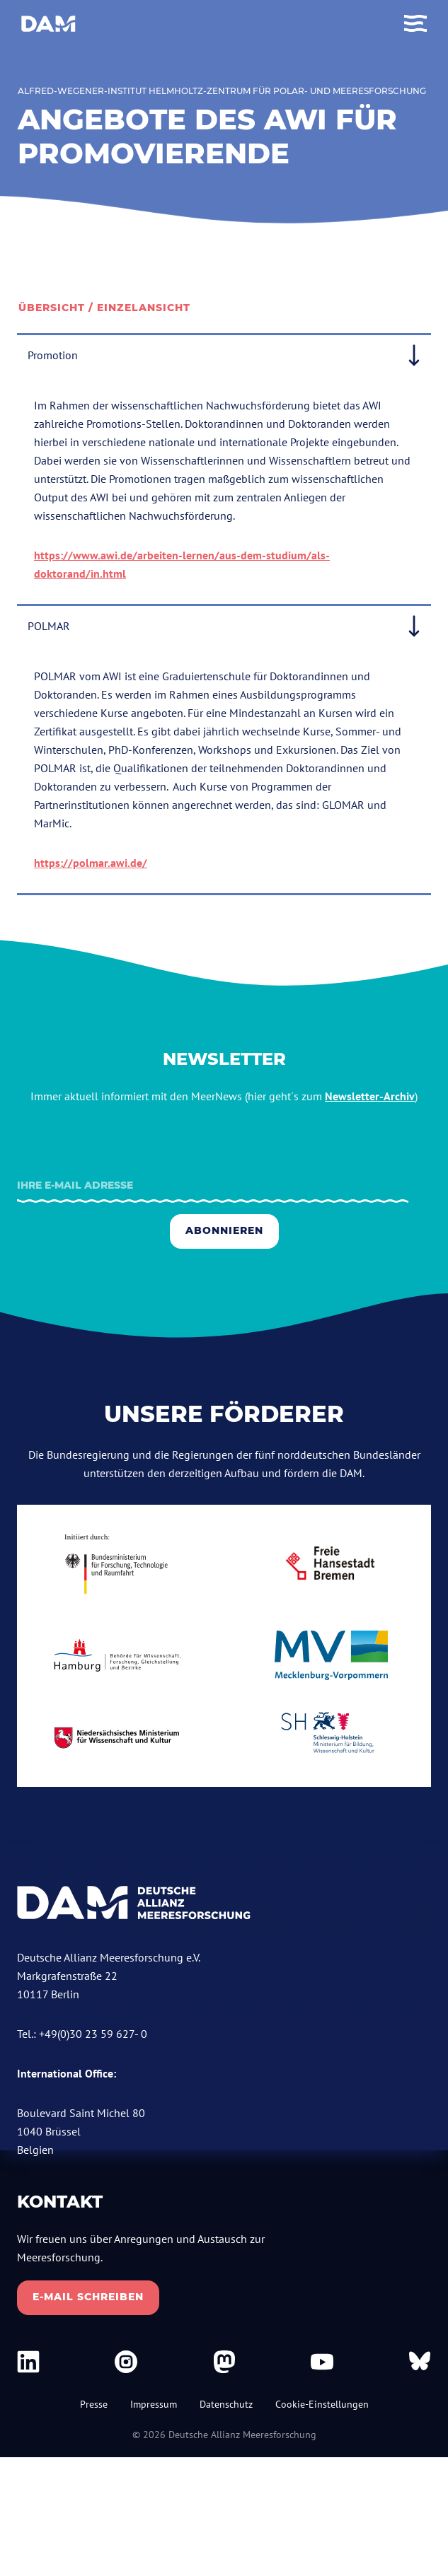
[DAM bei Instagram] (126, 2361)
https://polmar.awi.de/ (90, 863)
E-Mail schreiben (88, 2296)
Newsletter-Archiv (370, 1096)
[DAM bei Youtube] (322, 2361)
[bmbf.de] (117, 1564)
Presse (94, 2404)
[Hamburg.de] (117, 1655)
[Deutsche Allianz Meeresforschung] (48, 24)
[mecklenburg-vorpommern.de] (332, 1655)
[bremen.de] (332, 1563)
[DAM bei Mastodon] (224, 2361)
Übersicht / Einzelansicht (104, 307)
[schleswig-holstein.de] (332, 1738)
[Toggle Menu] (415, 24)
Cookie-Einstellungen (322, 2404)
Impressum (153, 2404)
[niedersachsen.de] (117, 1737)
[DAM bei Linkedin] (28, 2361)
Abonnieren (224, 1230)
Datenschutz (226, 2404)
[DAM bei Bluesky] (419, 2361)
